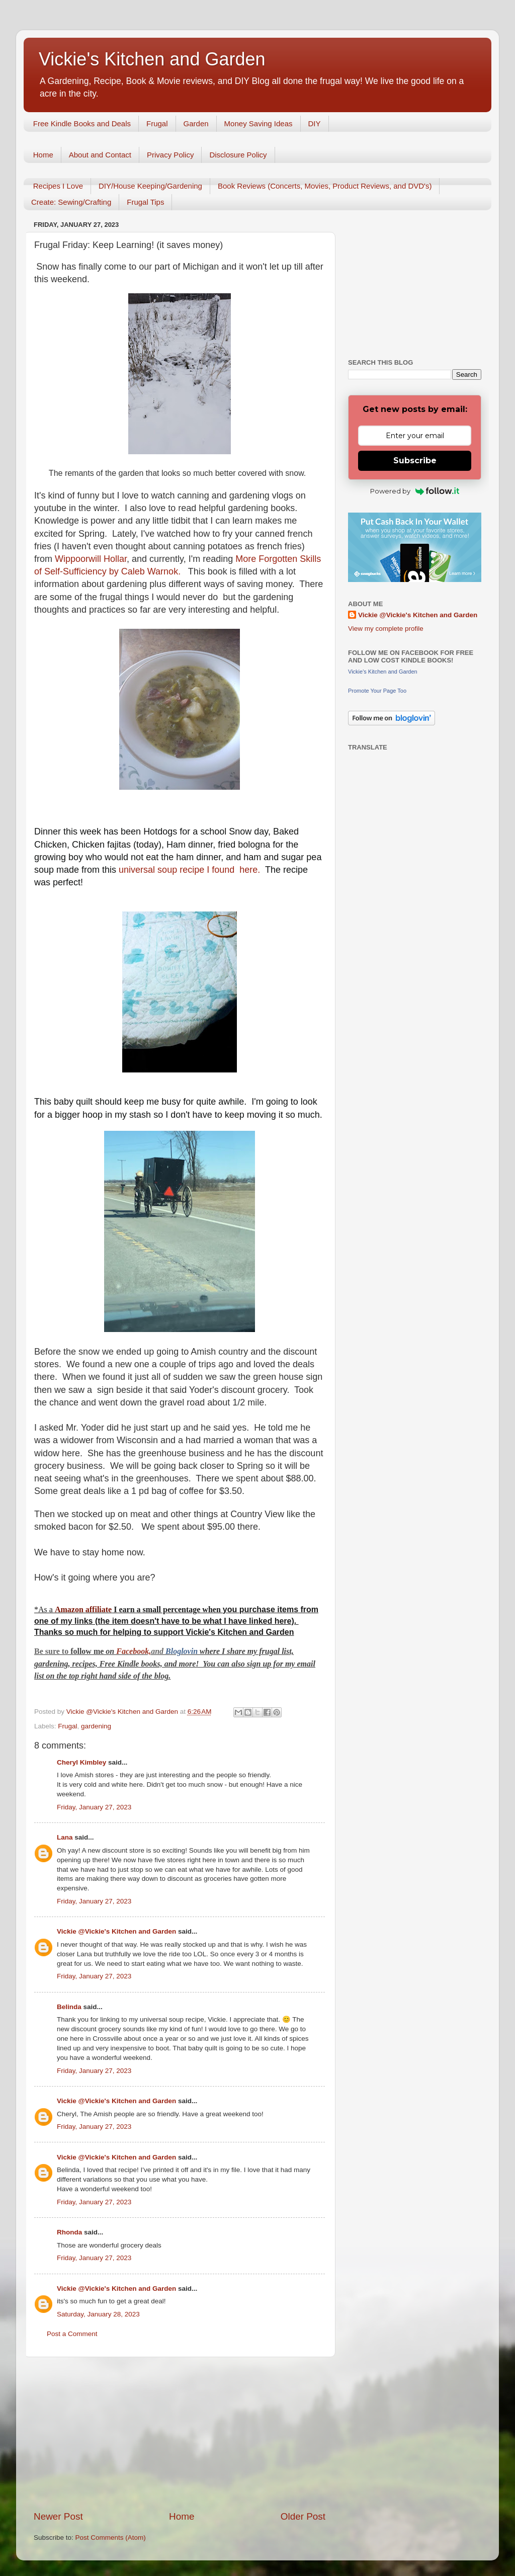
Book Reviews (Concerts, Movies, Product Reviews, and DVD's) (325, 186)
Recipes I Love (58, 186)
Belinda (69, 2007)
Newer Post (58, 2516)
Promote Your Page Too (377, 691)
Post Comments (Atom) (110, 2537)
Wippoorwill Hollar (91, 559)
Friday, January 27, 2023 (94, 1807)
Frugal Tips (145, 202)
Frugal (157, 123)
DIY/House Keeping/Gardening (150, 186)
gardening (96, 1726)
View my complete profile (385, 628)
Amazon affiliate (83, 1609)
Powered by (414, 491)
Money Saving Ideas (258, 123)
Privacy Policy (170, 154)
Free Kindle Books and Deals (82, 123)
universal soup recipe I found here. (189, 870)
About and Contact (100, 154)
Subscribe (415, 460)
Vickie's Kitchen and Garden (152, 59)
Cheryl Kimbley (81, 1762)
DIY (314, 123)
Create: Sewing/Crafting (71, 202)
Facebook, (133, 1651)
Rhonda (69, 2232)
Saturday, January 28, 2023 (98, 2314)
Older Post (303, 2516)
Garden (196, 123)
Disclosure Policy (238, 154)
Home (43, 154)
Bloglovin (182, 1651)
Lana (65, 1837)
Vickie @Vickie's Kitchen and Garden (116, 1931)
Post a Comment (72, 2334)
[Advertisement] (179, 2434)
